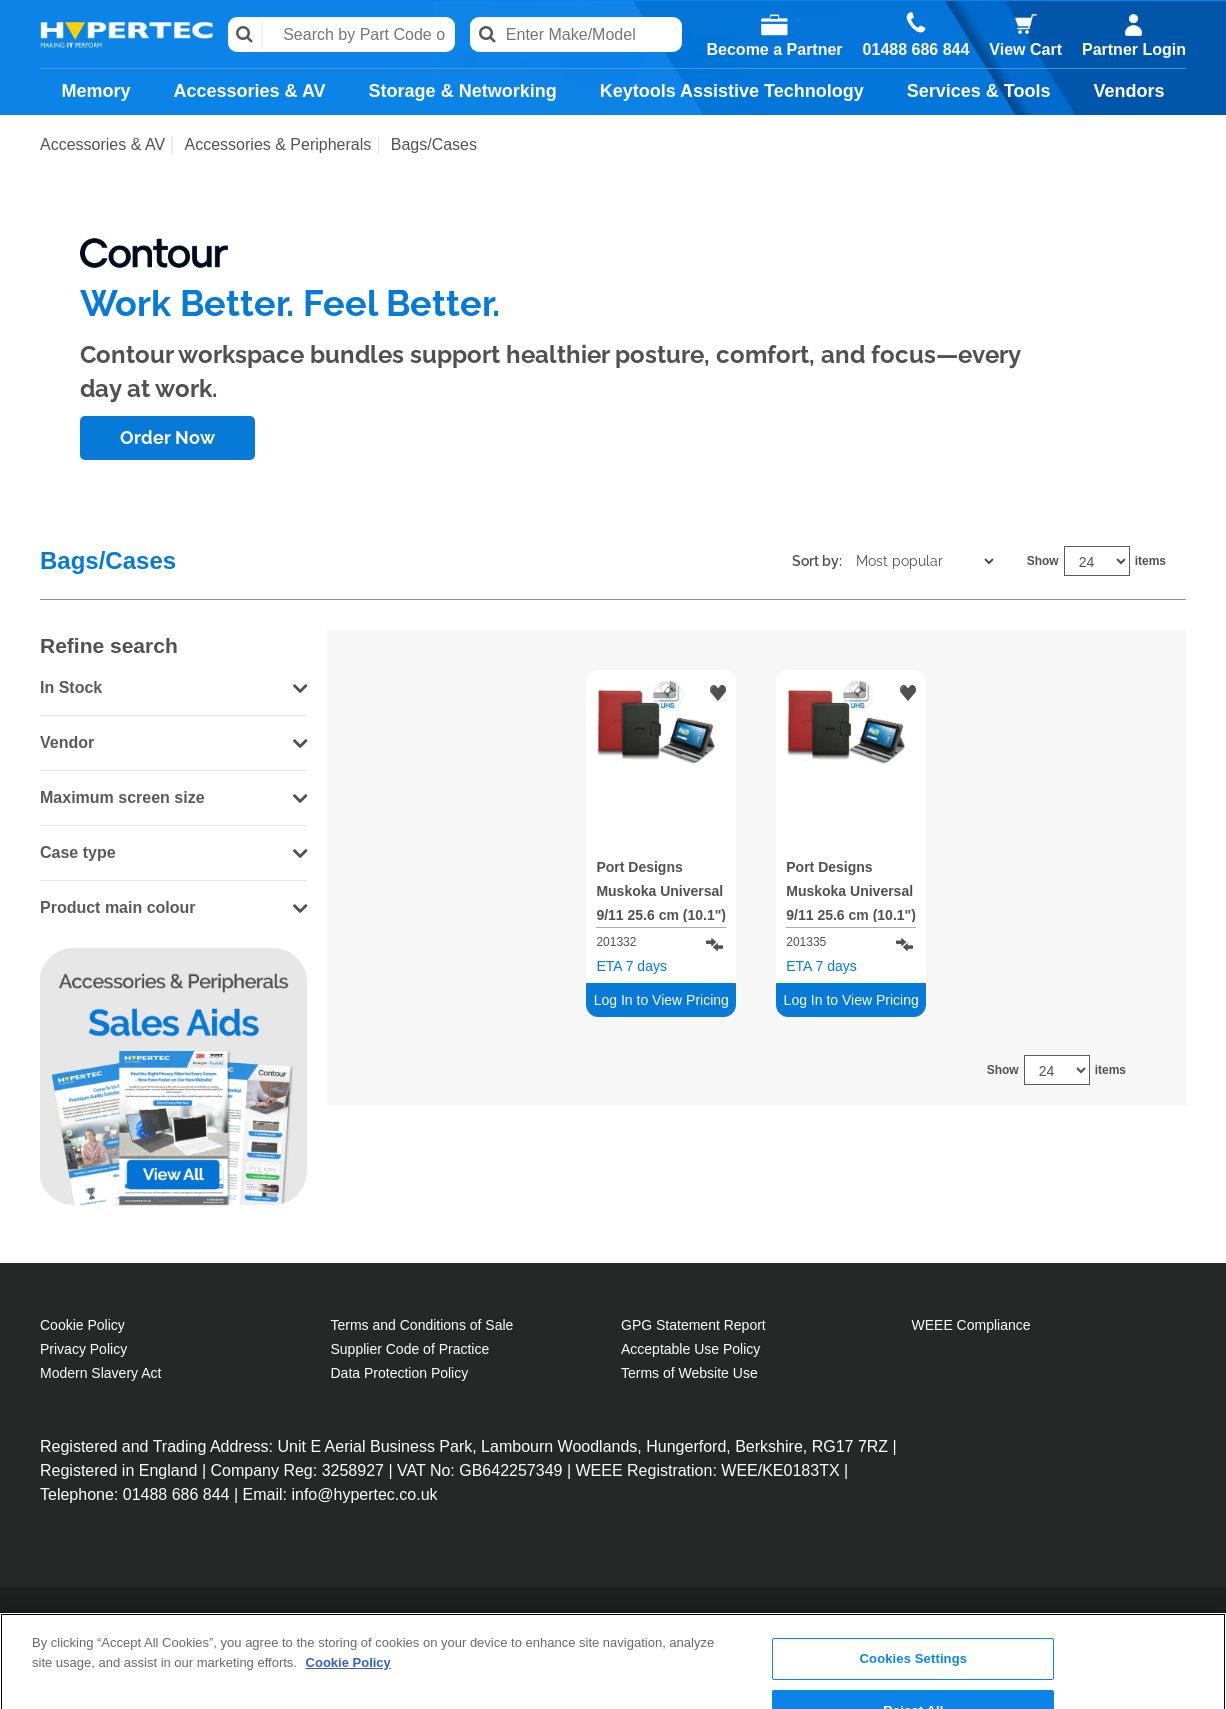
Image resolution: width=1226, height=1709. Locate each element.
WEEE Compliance (971, 1325)
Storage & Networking (463, 91)
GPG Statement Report (693, 1325)
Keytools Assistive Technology (732, 91)
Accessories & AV (250, 91)
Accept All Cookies (914, 1679)
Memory (96, 91)
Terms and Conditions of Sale (422, 1325)
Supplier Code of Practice (410, 1349)
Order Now (167, 437)
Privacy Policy (83, 1349)
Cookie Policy (82, 1325)
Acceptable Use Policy (690, 1349)
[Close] (1194, 1624)
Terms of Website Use (689, 1373)
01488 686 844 (916, 50)
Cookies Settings (914, 1576)
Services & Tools (979, 91)
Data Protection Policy (400, 1373)
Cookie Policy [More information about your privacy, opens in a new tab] (348, 1579)
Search (245, 34)
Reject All (913, 1627)
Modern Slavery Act (100, 1373)
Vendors (1128, 91)
